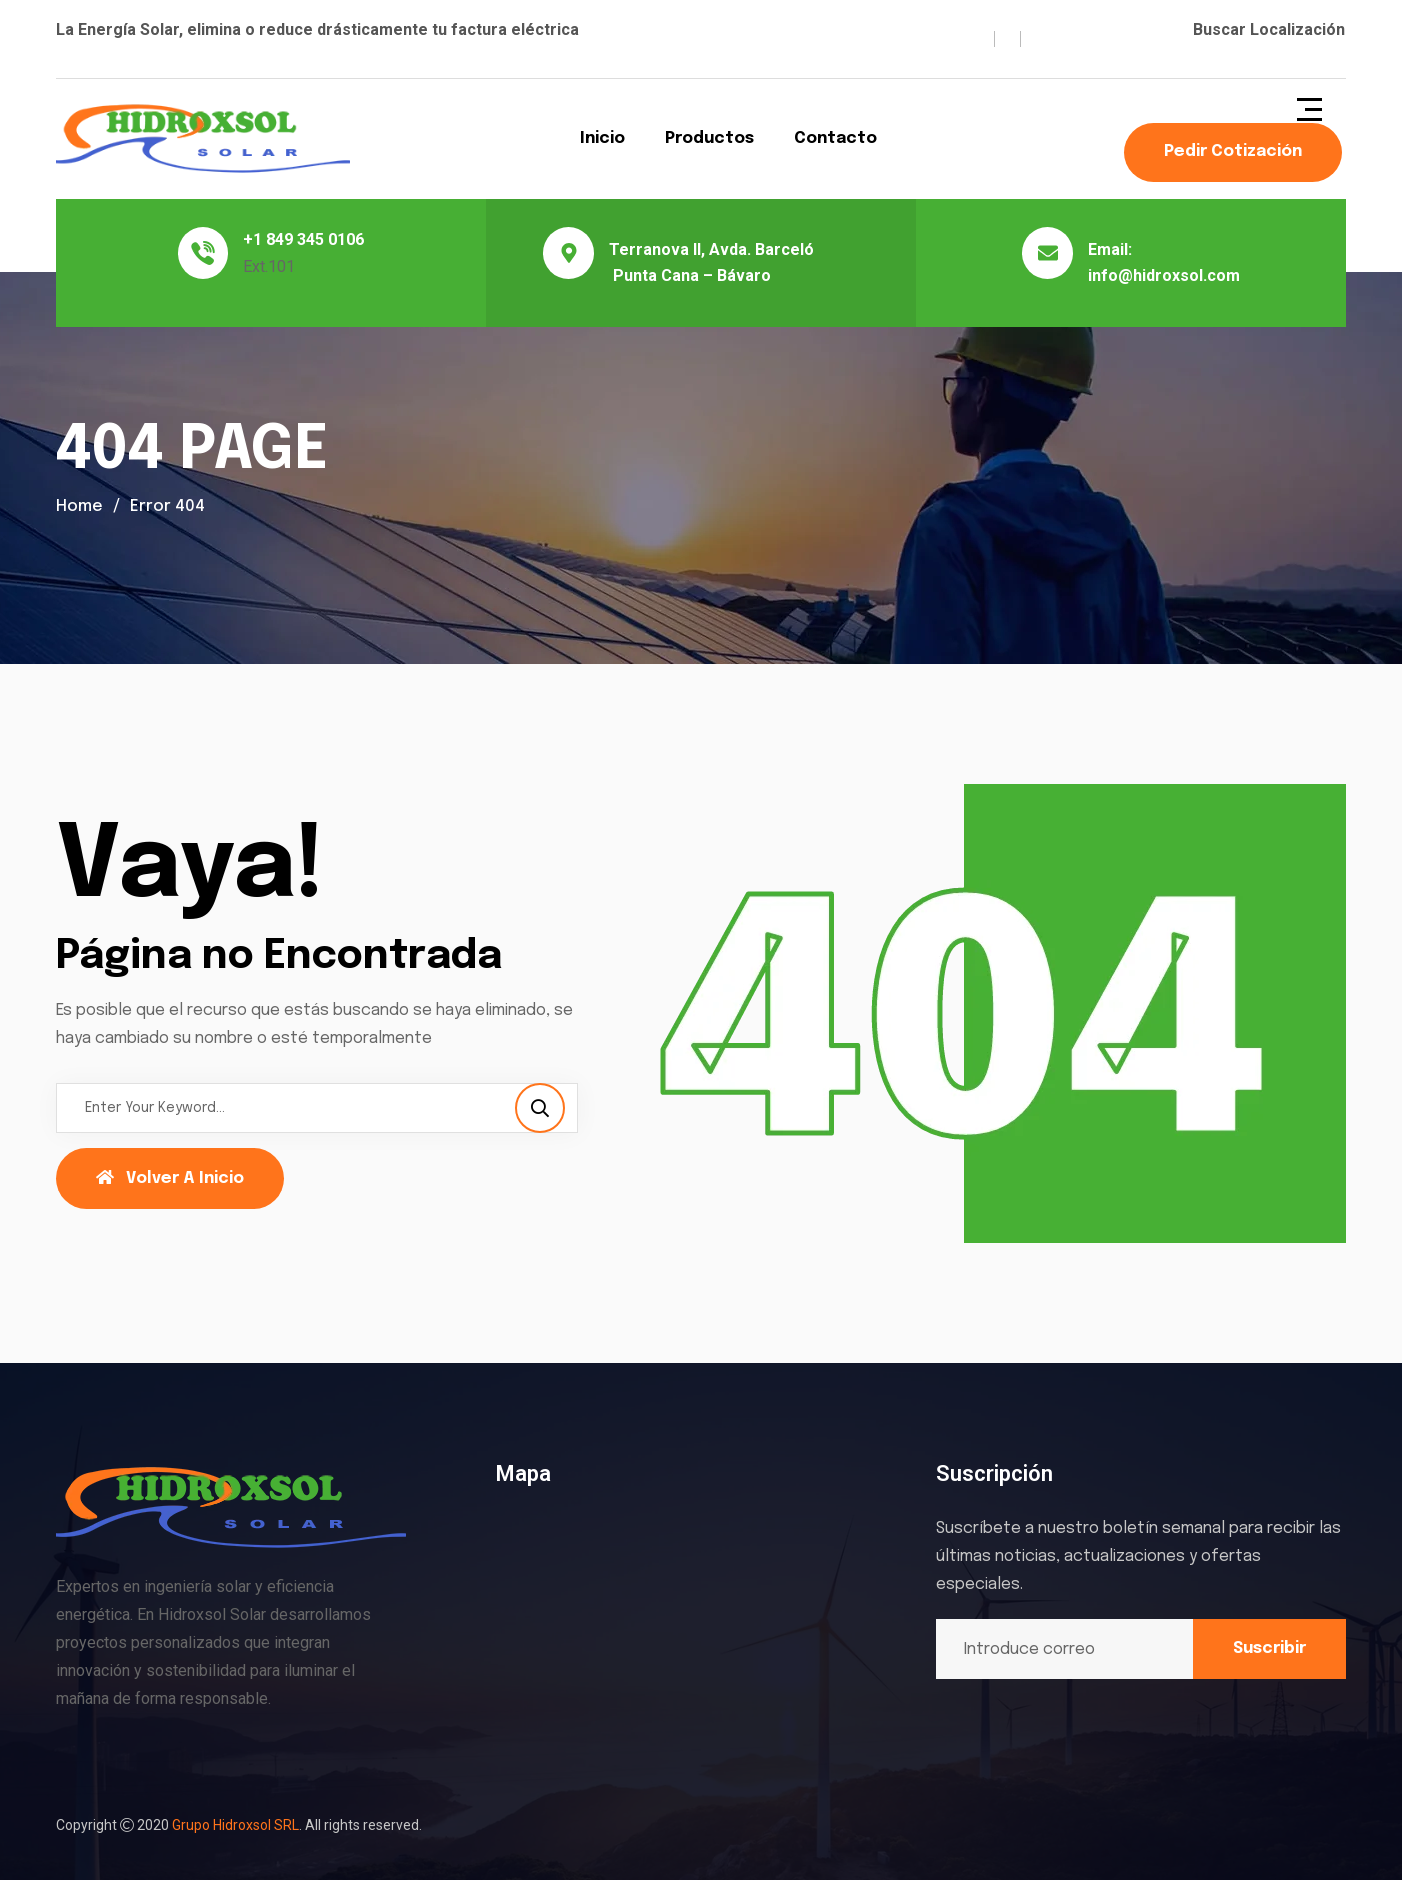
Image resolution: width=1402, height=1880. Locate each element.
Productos (709, 138)
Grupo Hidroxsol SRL (235, 1825)
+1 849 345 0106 (303, 239)
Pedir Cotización (1233, 151)
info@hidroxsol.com (1164, 275)
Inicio (602, 138)
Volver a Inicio (170, 1178)
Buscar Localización (1269, 29)
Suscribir (1269, 1648)
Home (79, 506)
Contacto (835, 138)
